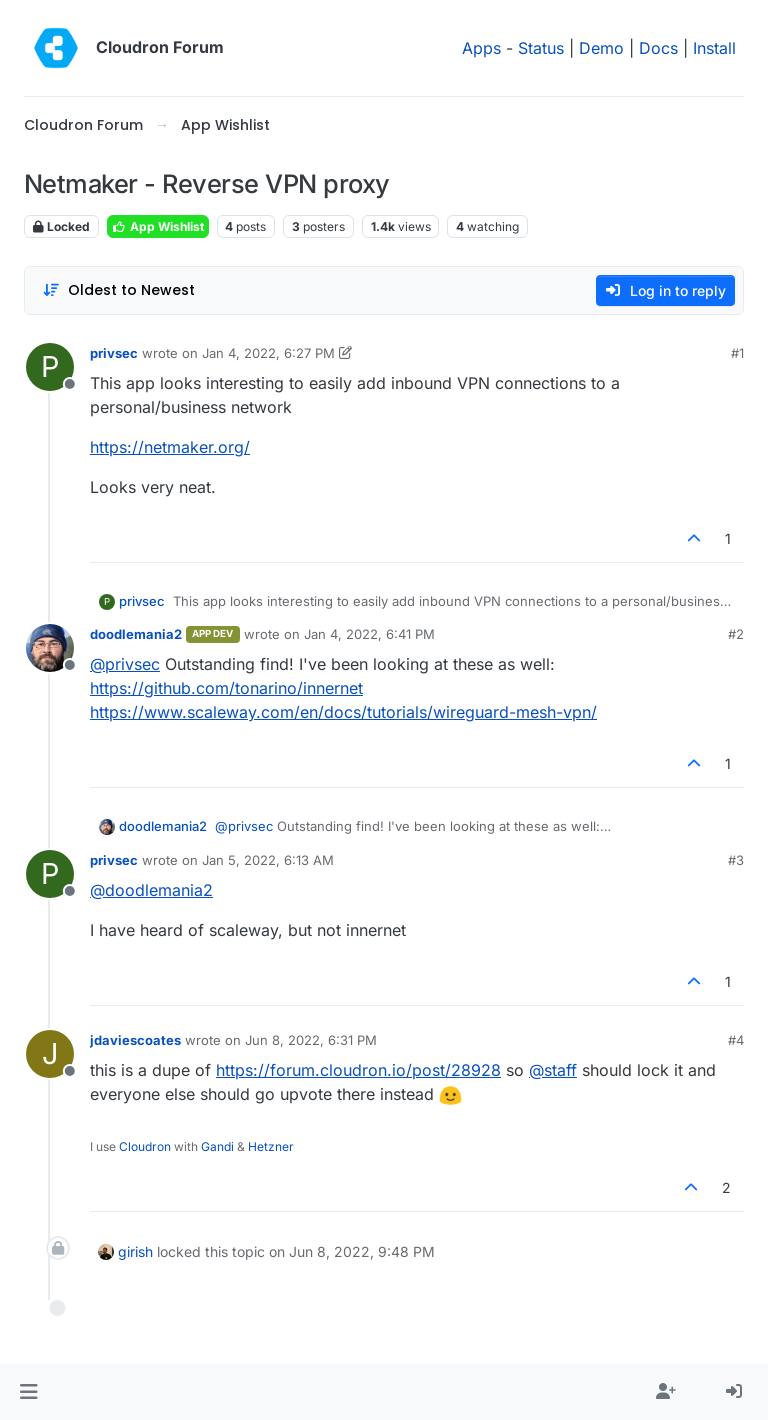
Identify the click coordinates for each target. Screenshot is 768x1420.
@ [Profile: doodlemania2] (151, 890)
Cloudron (145, 1146)
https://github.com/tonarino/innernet (226, 688)
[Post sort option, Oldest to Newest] (118, 290)
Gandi (217, 1146)
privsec (114, 353)
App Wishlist (158, 226)
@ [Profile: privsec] (125, 664)
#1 (737, 353)
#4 (736, 1040)
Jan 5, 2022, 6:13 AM (268, 860)
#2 (736, 634)
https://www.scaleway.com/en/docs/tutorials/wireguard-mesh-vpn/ (343, 712)
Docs (658, 48)
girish (135, 1251)
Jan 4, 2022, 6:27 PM (268, 353)
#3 (736, 860)
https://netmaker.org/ (170, 447)
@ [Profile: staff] (553, 1070)
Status (541, 48)
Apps (481, 48)
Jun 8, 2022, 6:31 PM (311, 1040)
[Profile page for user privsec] (50, 367)
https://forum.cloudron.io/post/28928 (358, 1070)
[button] (28, 1392)
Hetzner (271, 1146)
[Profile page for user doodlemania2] (50, 648)
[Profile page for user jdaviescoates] (50, 1054)
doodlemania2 (136, 634)
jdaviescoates (135, 1040)
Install (714, 48)
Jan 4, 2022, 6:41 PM (369, 634)
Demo (601, 48)
